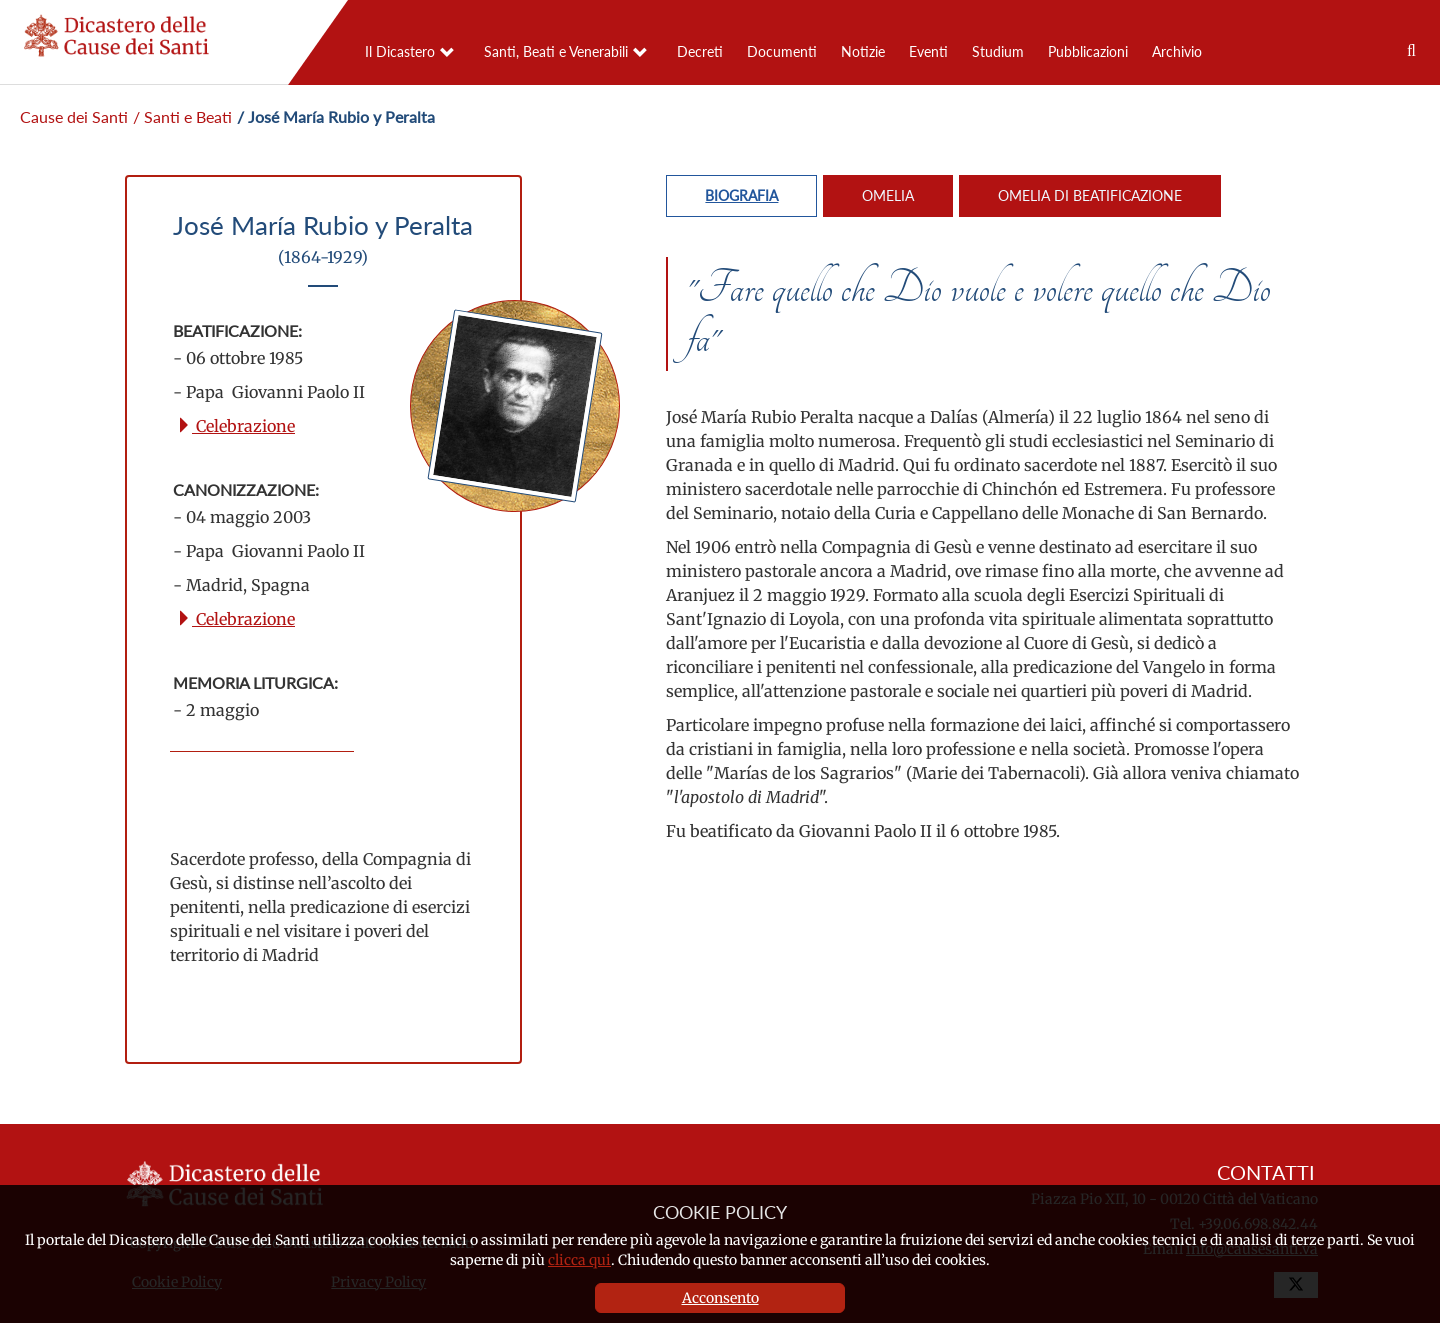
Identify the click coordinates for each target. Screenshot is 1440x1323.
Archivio (1177, 51)
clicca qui (579, 1260)
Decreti (700, 51)
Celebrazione (235, 426)
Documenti (782, 51)
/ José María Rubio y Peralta (336, 116)
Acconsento (720, 1298)
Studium (998, 51)
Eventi (928, 51)
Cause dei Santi (74, 116)
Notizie (863, 51)
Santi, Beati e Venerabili (556, 51)
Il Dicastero (400, 51)
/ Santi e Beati (182, 116)
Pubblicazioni (1088, 51)
